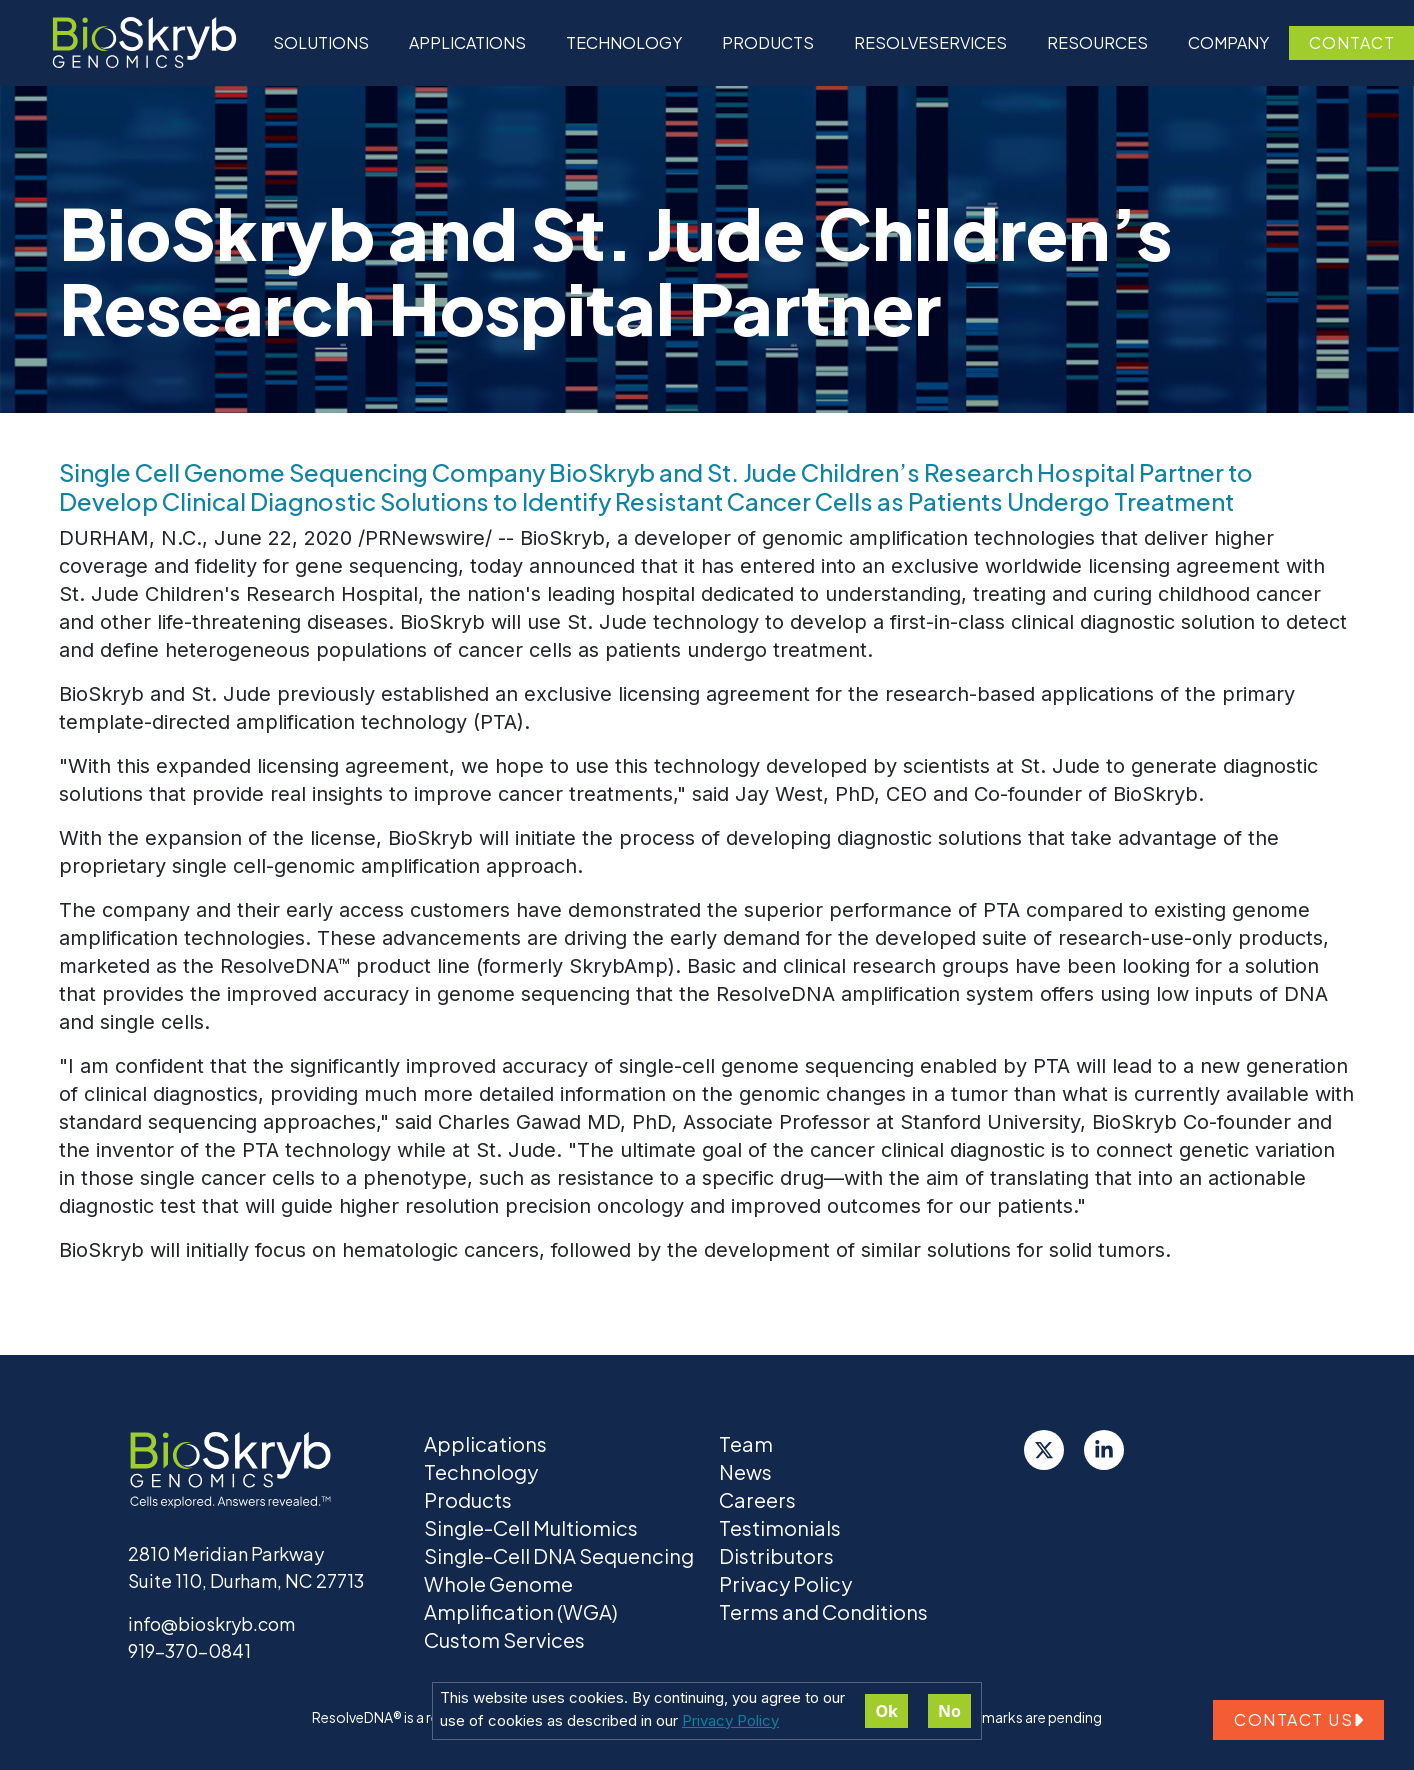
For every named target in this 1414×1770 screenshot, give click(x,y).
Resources (1097, 42)
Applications (467, 42)
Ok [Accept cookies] (886, 1711)
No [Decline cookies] (949, 1711)
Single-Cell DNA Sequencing (559, 1555)
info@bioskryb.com (211, 1623)
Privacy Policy (730, 1720)
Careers (757, 1499)
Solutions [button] (321, 42)
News (745, 1471)
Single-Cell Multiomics (531, 1527)
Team (746, 1443)
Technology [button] (624, 42)
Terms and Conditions (823, 1611)
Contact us (1298, 1719)
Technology (481, 1471)
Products (468, 1499)
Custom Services (504, 1639)
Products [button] (768, 42)
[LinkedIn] (1104, 1450)
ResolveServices (930, 42)
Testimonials (780, 1527)
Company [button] (1228, 42)
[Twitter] (1044, 1450)
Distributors (776, 1555)
